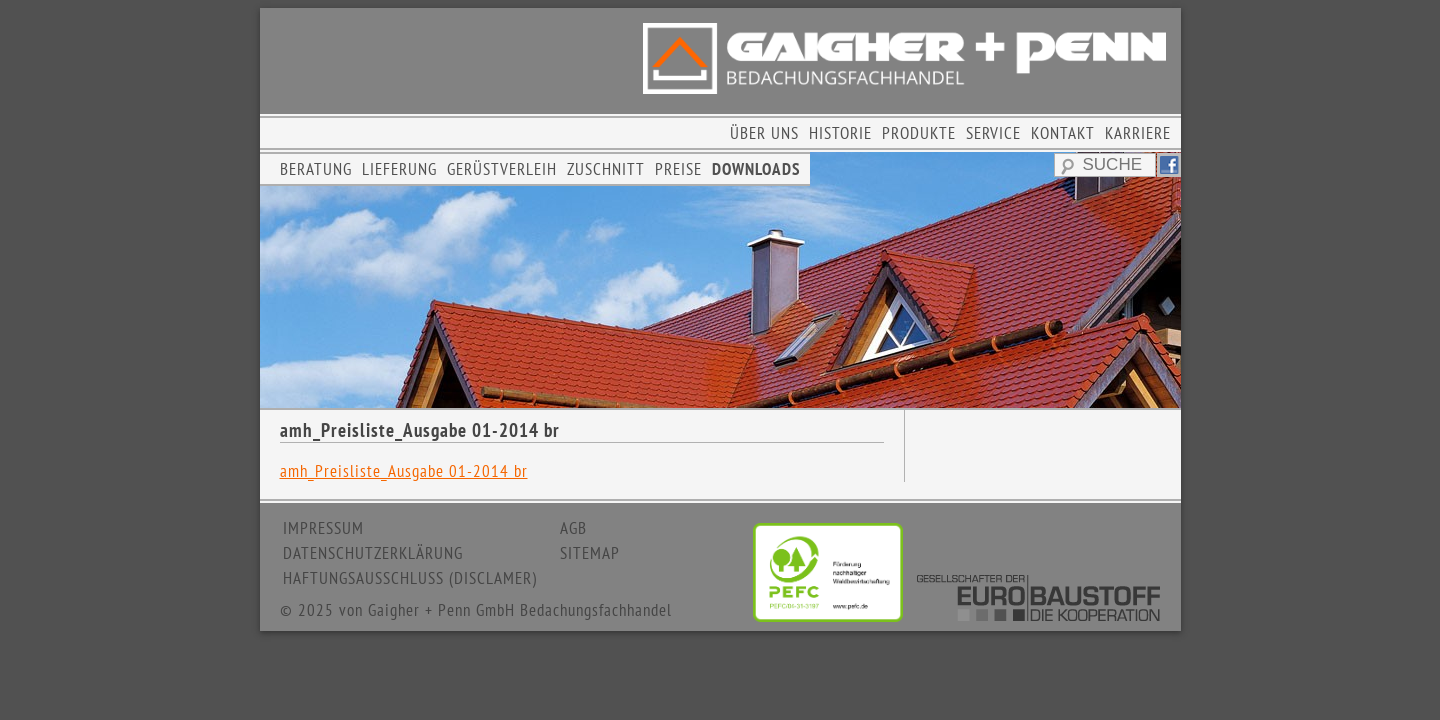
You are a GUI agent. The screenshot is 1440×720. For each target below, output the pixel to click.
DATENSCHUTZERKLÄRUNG (373, 553)
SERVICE (993, 133)
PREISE (678, 169)
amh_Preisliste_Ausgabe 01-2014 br (404, 471)
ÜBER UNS (764, 133)
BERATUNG (316, 169)
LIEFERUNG (399, 169)
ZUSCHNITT (606, 169)
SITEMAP (590, 553)
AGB (573, 528)
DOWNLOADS (756, 169)
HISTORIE (840, 133)
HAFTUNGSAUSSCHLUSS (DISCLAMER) (410, 578)
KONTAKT (1063, 133)
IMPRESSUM (323, 528)
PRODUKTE (919, 133)
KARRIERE (1138, 133)
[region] (720, 280)
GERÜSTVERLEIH (502, 169)
